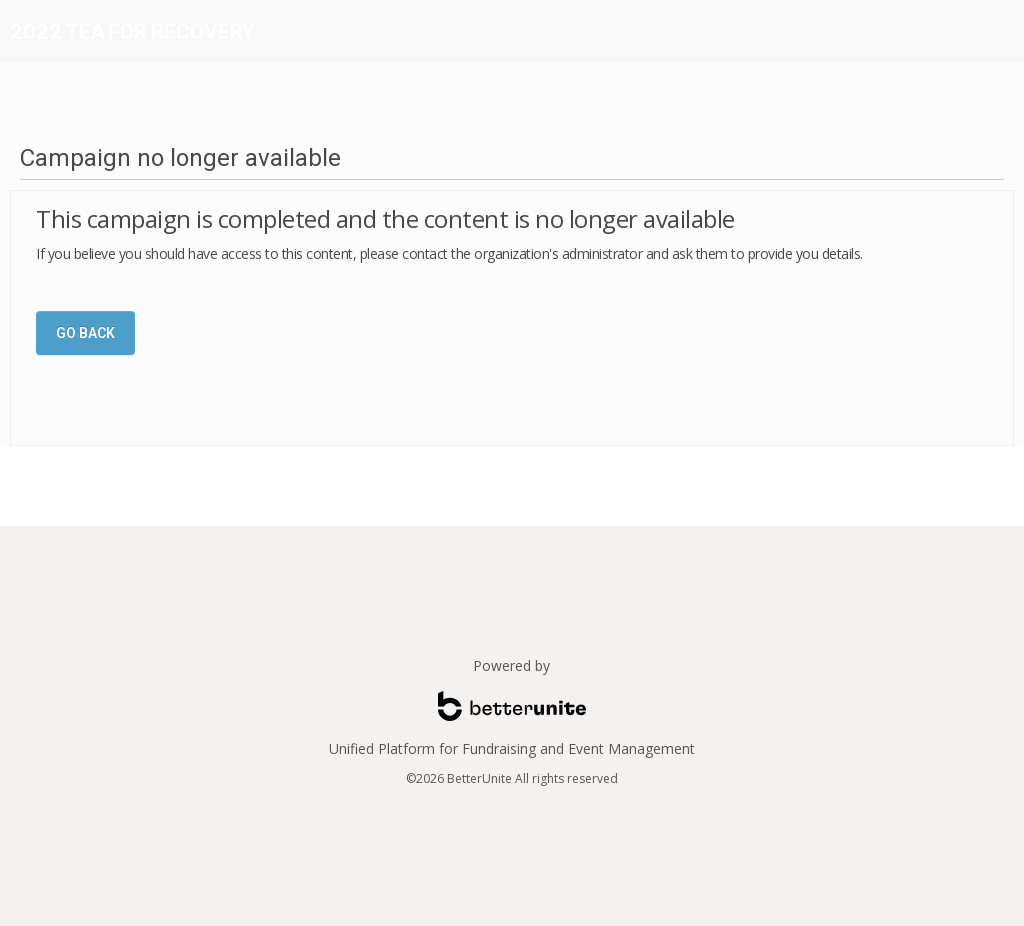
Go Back (85, 333)
